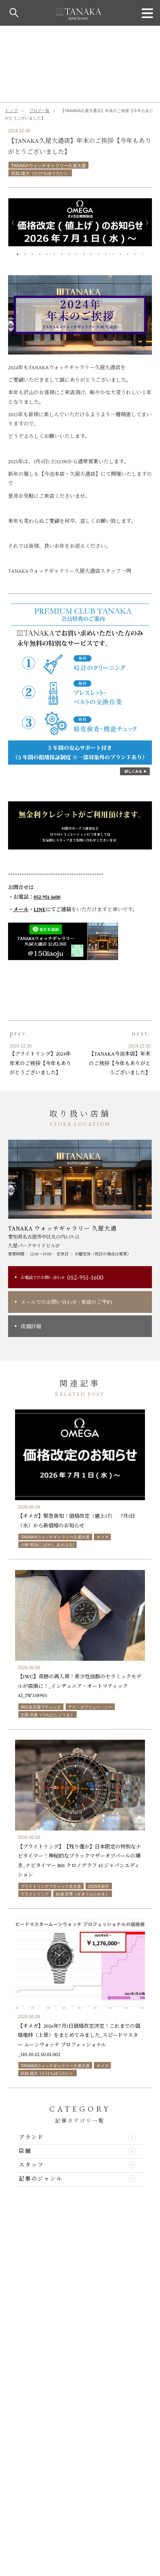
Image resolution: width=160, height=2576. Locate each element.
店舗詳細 (31, 1326)
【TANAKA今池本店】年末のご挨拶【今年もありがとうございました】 (119, 1063)
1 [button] (17, 253)
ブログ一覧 (39, 110)
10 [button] (84, 253)
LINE (40, 909)
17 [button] (135, 253)
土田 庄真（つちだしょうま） (47, 1715)
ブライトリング (35, 1894)
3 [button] (32, 253)
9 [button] (76, 253)
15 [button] (120, 253)
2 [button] (25, 253)
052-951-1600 (47, 897)
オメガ (103, 1537)
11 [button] (91, 253)
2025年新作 (98, 1886)
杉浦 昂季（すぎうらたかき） (82, 1894)
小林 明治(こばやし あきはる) (47, 1544)
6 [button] (54, 253)
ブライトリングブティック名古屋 (51, 1886)
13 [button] (106, 253)
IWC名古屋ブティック (41, 1707)
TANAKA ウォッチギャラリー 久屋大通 (62, 1228)
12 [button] (98, 253)
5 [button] (47, 253)
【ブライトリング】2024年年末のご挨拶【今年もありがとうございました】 (40, 1063)
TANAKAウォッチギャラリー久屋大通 (48, 165)
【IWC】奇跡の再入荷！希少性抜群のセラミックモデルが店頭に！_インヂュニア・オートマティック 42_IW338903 (79, 1686)
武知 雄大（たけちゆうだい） (40, 173)
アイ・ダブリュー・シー (90, 1707)
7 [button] (61, 253)
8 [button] (69, 253)
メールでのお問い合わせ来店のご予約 (66, 1302)
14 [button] (113, 253)
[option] (80, 222)
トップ (11, 110)
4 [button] (39, 253)
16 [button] (128, 253)
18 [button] (142, 253)
